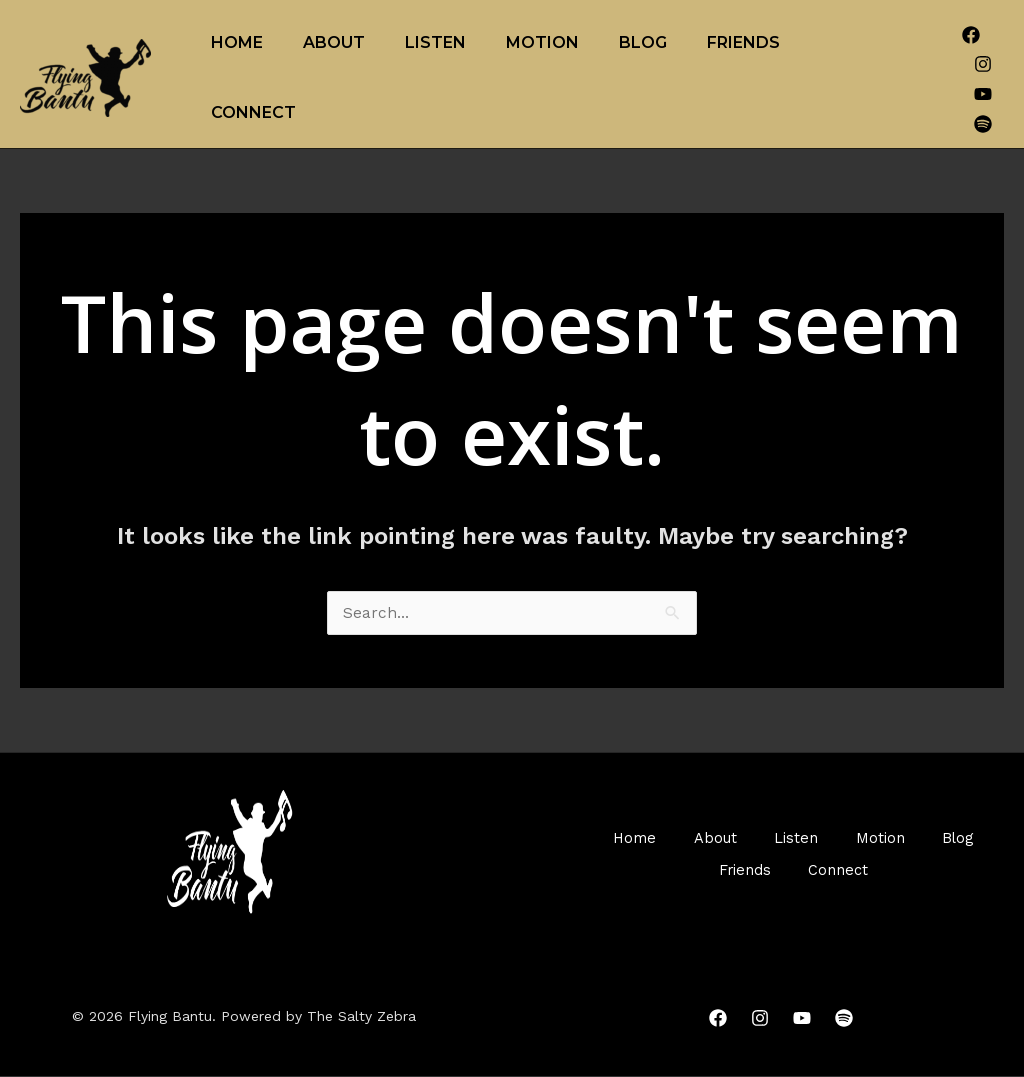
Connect (253, 112)
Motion (542, 42)
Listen (435, 42)
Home (237, 42)
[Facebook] (971, 35)
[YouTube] (983, 94)
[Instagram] (983, 64)
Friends (743, 42)
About (334, 42)
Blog (643, 42)
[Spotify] (983, 124)
